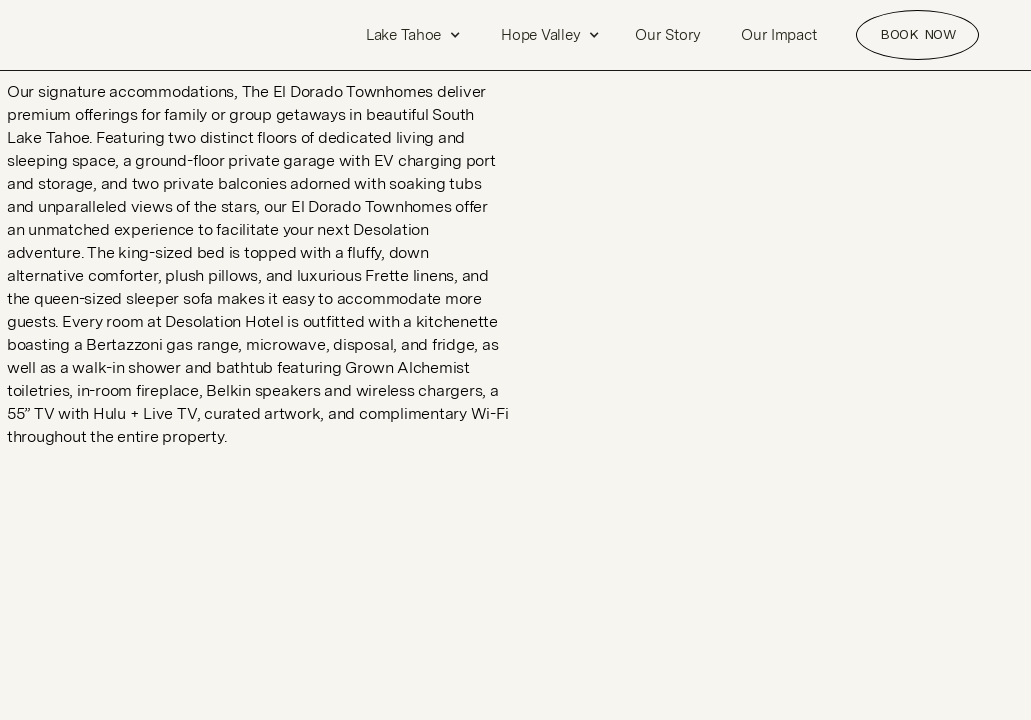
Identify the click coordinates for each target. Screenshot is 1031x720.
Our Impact (778, 35)
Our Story (668, 35)
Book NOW (918, 34)
